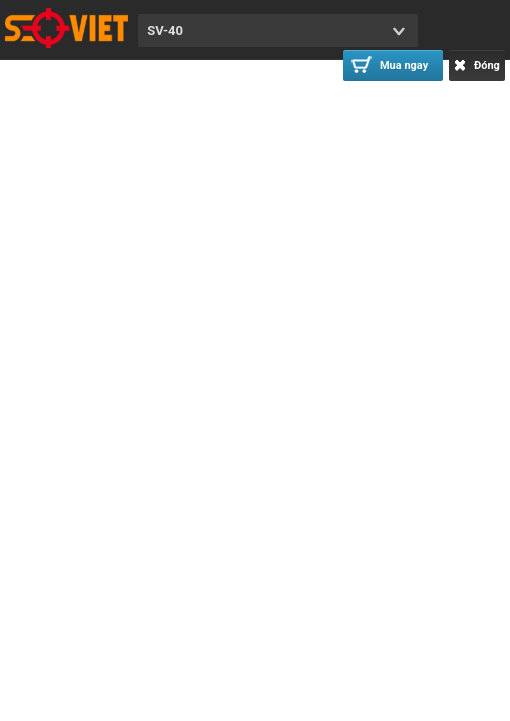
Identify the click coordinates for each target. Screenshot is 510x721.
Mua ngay (389, 64)
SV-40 (165, 30)
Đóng (477, 65)
